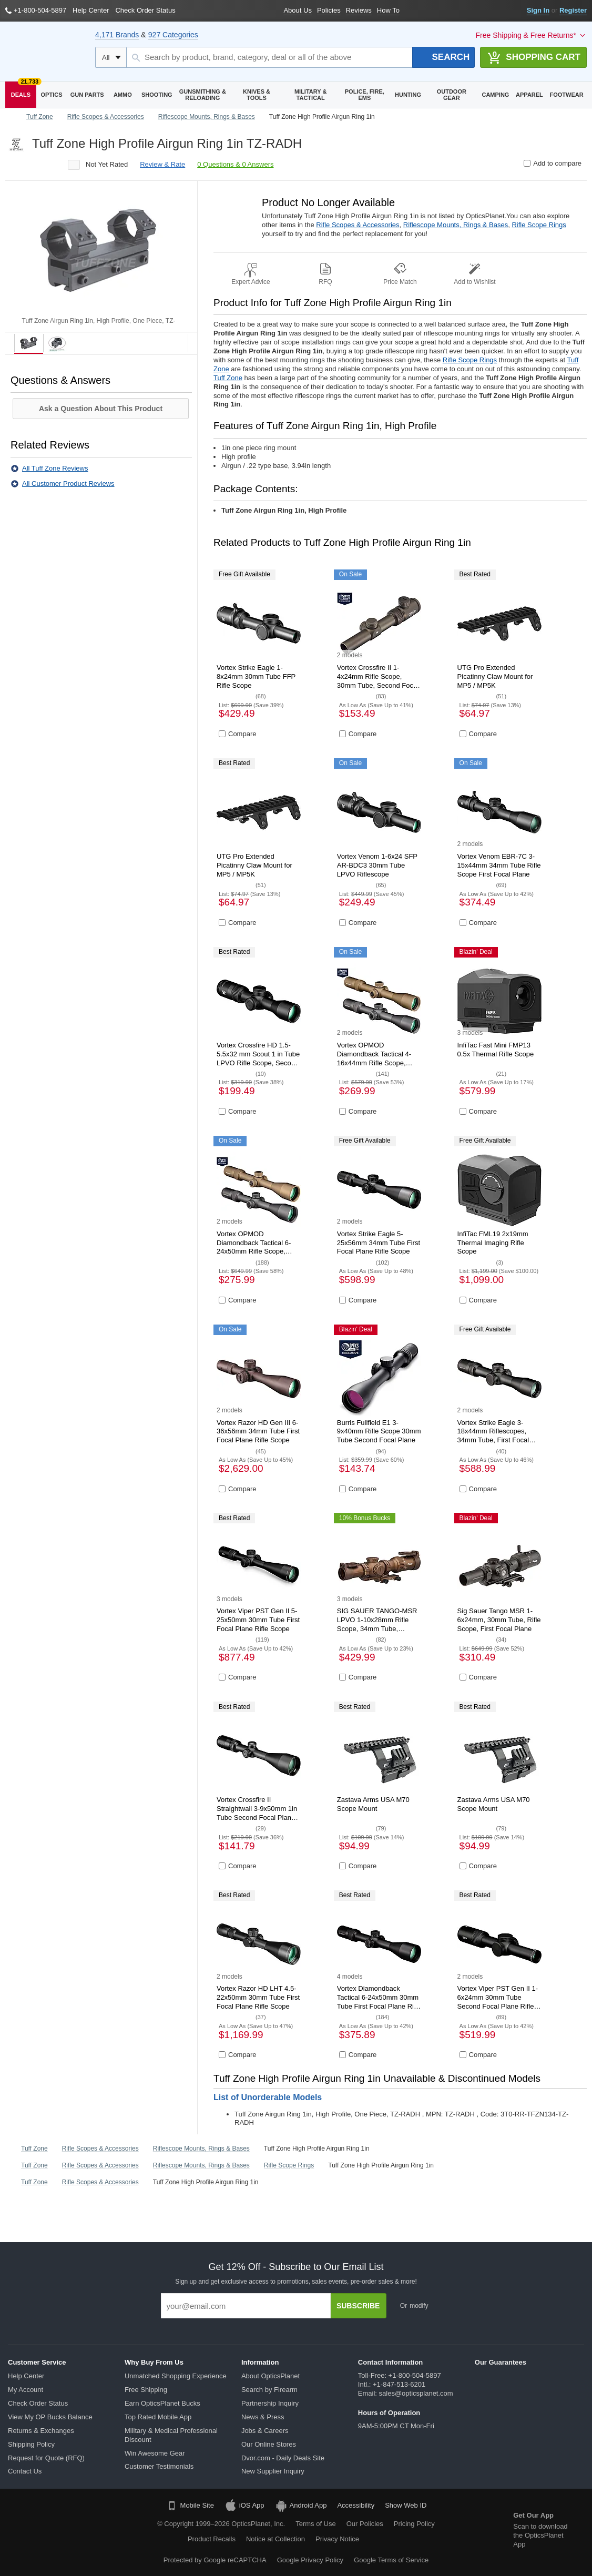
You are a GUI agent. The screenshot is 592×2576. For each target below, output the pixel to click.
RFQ (325, 282)
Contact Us (25, 2471)
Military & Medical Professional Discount (171, 2435)
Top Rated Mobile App (158, 2417)
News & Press (262, 2417)
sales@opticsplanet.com (416, 2393)
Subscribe (358, 2306)
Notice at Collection (275, 2539)
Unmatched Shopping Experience (176, 2376)
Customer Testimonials (159, 2466)
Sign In (538, 10)
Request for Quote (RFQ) (46, 2458)
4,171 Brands (117, 34)
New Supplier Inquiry (272, 2471)
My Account (25, 2390)
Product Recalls (212, 2539)
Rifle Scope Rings (539, 225)
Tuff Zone (227, 378)
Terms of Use (315, 2524)
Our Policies (364, 2524)
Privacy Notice (347, 2539)
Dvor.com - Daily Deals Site (282, 2458)
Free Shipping (146, 2390)
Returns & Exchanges (41, 2431)
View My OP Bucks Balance (50, 2417)
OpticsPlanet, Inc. (258, 2524)
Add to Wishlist (474, 282)
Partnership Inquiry (270, 2403)
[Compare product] (527, 163)
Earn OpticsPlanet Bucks (162, 2403)
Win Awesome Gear (155, 2453)
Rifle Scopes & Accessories (357, 225)
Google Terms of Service (391, 2560)
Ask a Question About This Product (100, 408)
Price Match (399, 282)
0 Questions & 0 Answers (235, 164)
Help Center (26, 2376)
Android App (301, 2505)
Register (573, 10)
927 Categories (173, 34)
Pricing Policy (414, 2524)
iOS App (244, 2505)
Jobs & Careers (265, 2431)
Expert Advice (250, 282)
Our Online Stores (268, 2444)
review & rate (162, 164)
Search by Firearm (269, 2390)
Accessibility (355, 2505)
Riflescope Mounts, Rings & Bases (455, 225)
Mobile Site (190, 2505)
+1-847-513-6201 (399, 2384)
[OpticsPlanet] (45, 51)
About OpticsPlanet (270, 2376)
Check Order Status (38, 2403)
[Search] (443, 57)
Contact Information (390, 2362)
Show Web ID (405, 2505)
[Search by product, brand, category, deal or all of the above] (270, 56)
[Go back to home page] (11, 117)
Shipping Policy (31, 2444)
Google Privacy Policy (310, 2560)
